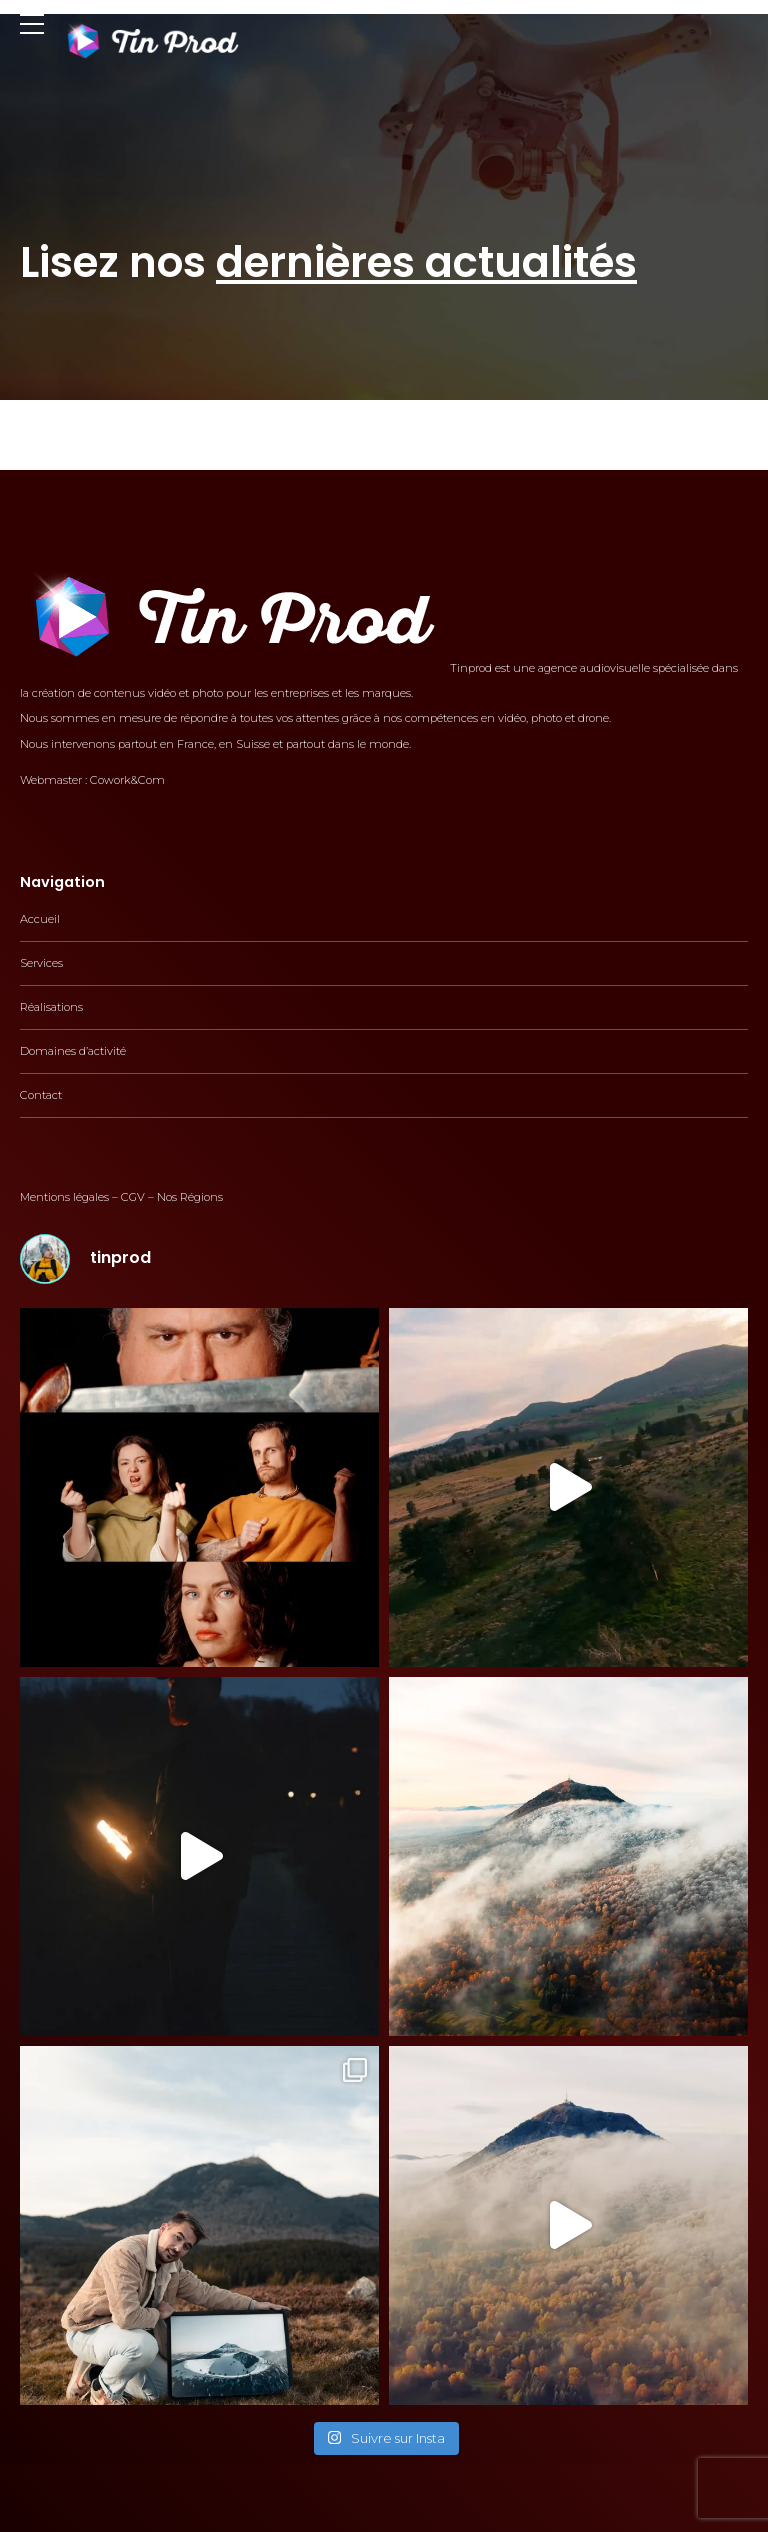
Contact (41, 1095)
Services (41, 963)
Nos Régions (190, 1197)
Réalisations (51, 1007)
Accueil (40, 919)
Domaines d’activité (73, 1051)
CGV (133, 1197)
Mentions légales (64, 1197)
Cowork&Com (127, 780)
